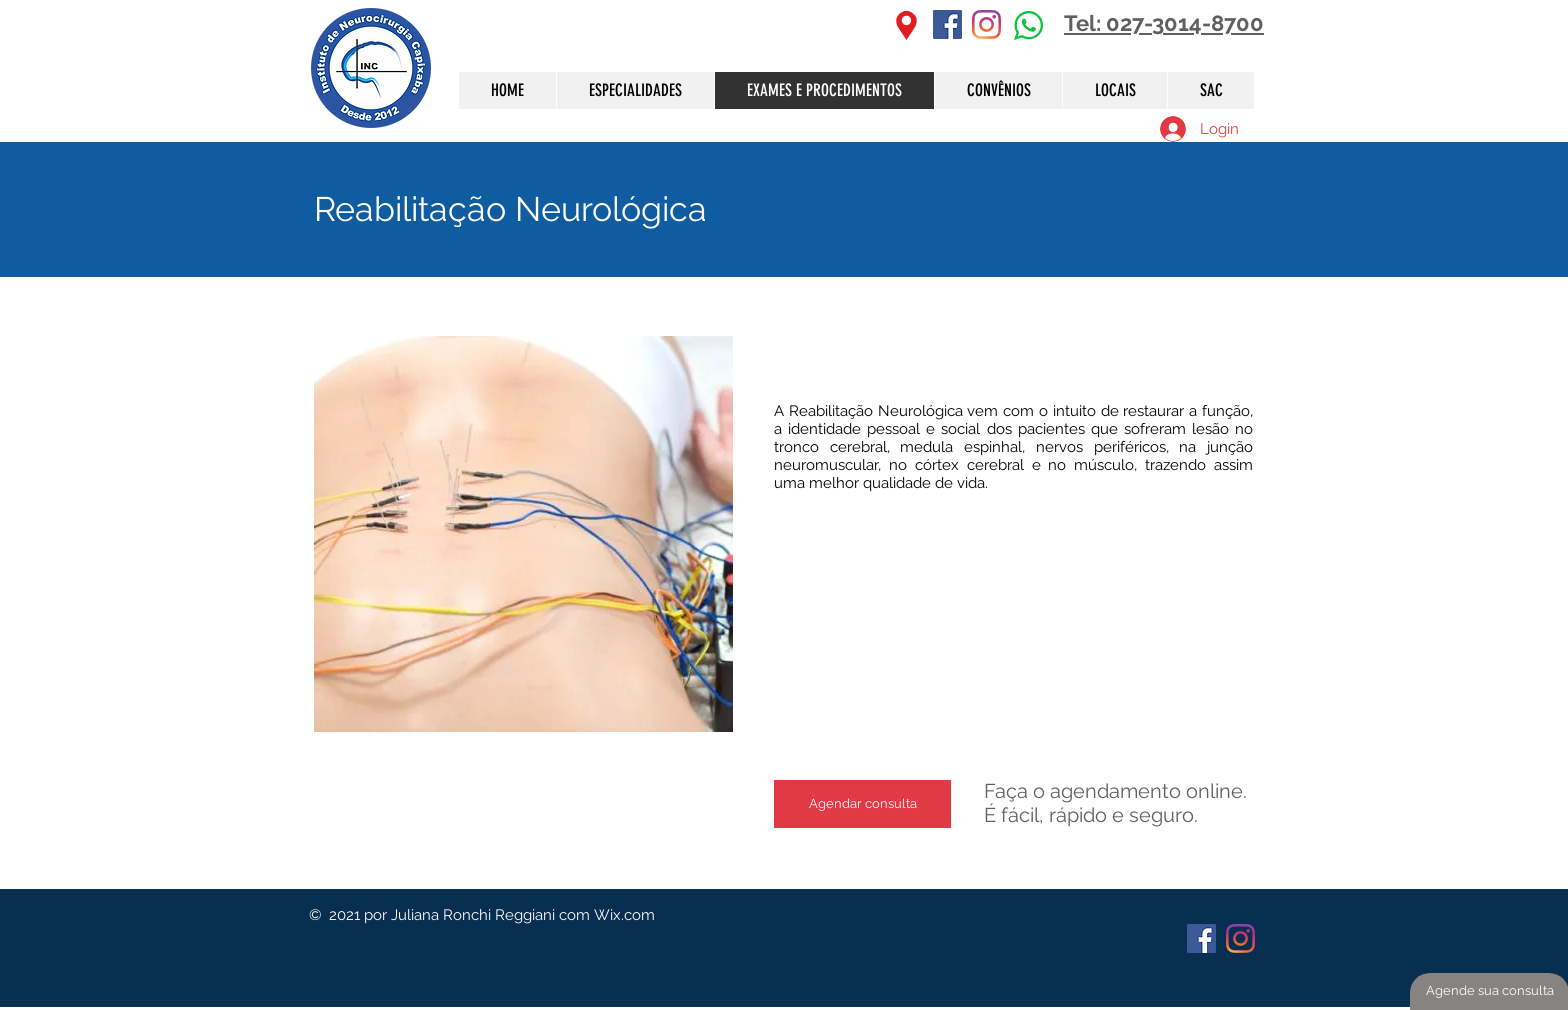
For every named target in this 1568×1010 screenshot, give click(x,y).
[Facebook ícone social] (947, 24)
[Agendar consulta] (862, 804)
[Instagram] (986, 24)
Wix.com (624, 915)
